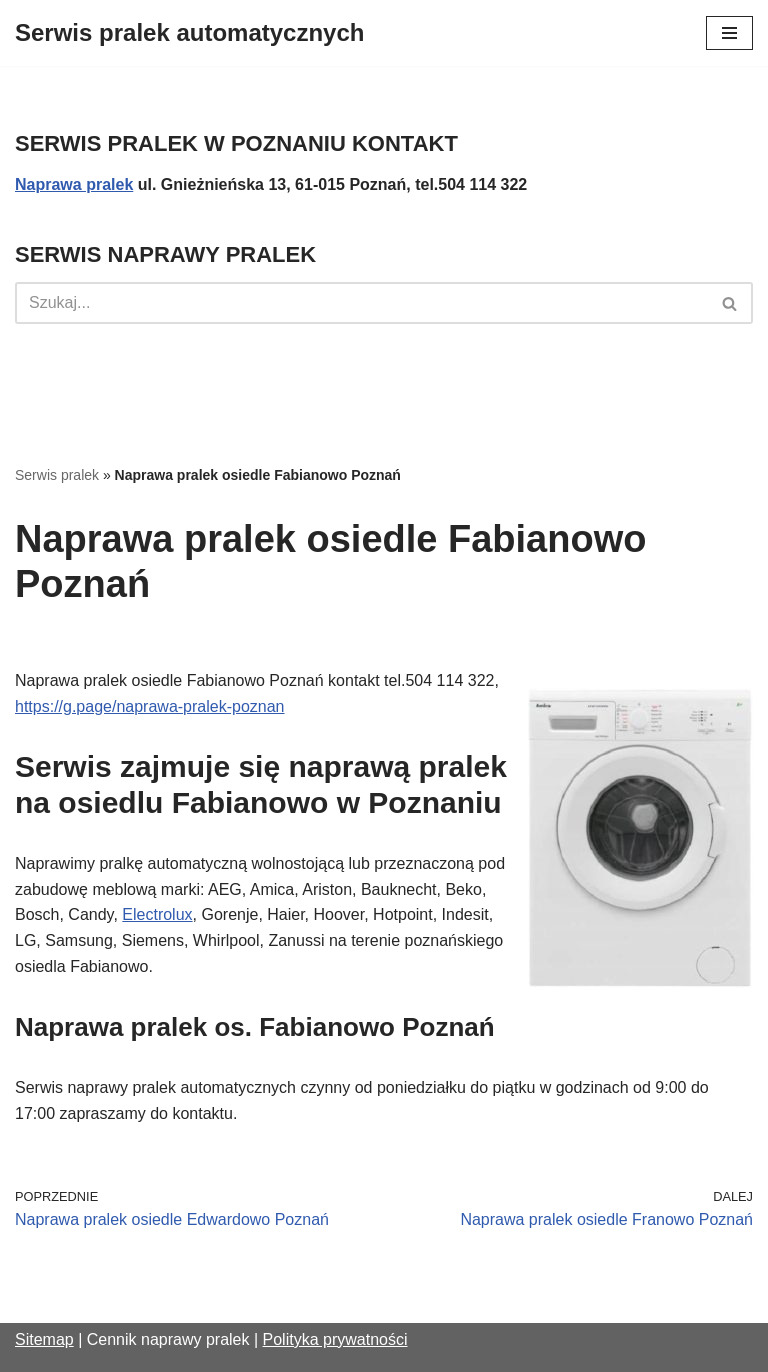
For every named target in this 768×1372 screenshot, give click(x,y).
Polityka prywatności (335, 1339)
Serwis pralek (57, 475)
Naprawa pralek (74, 184)
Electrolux (157, 914)
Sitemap (44, 1339)
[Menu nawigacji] (729, 33)
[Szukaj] (361, 303)
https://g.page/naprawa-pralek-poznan (150, 706)
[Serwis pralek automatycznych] (189, 33)
